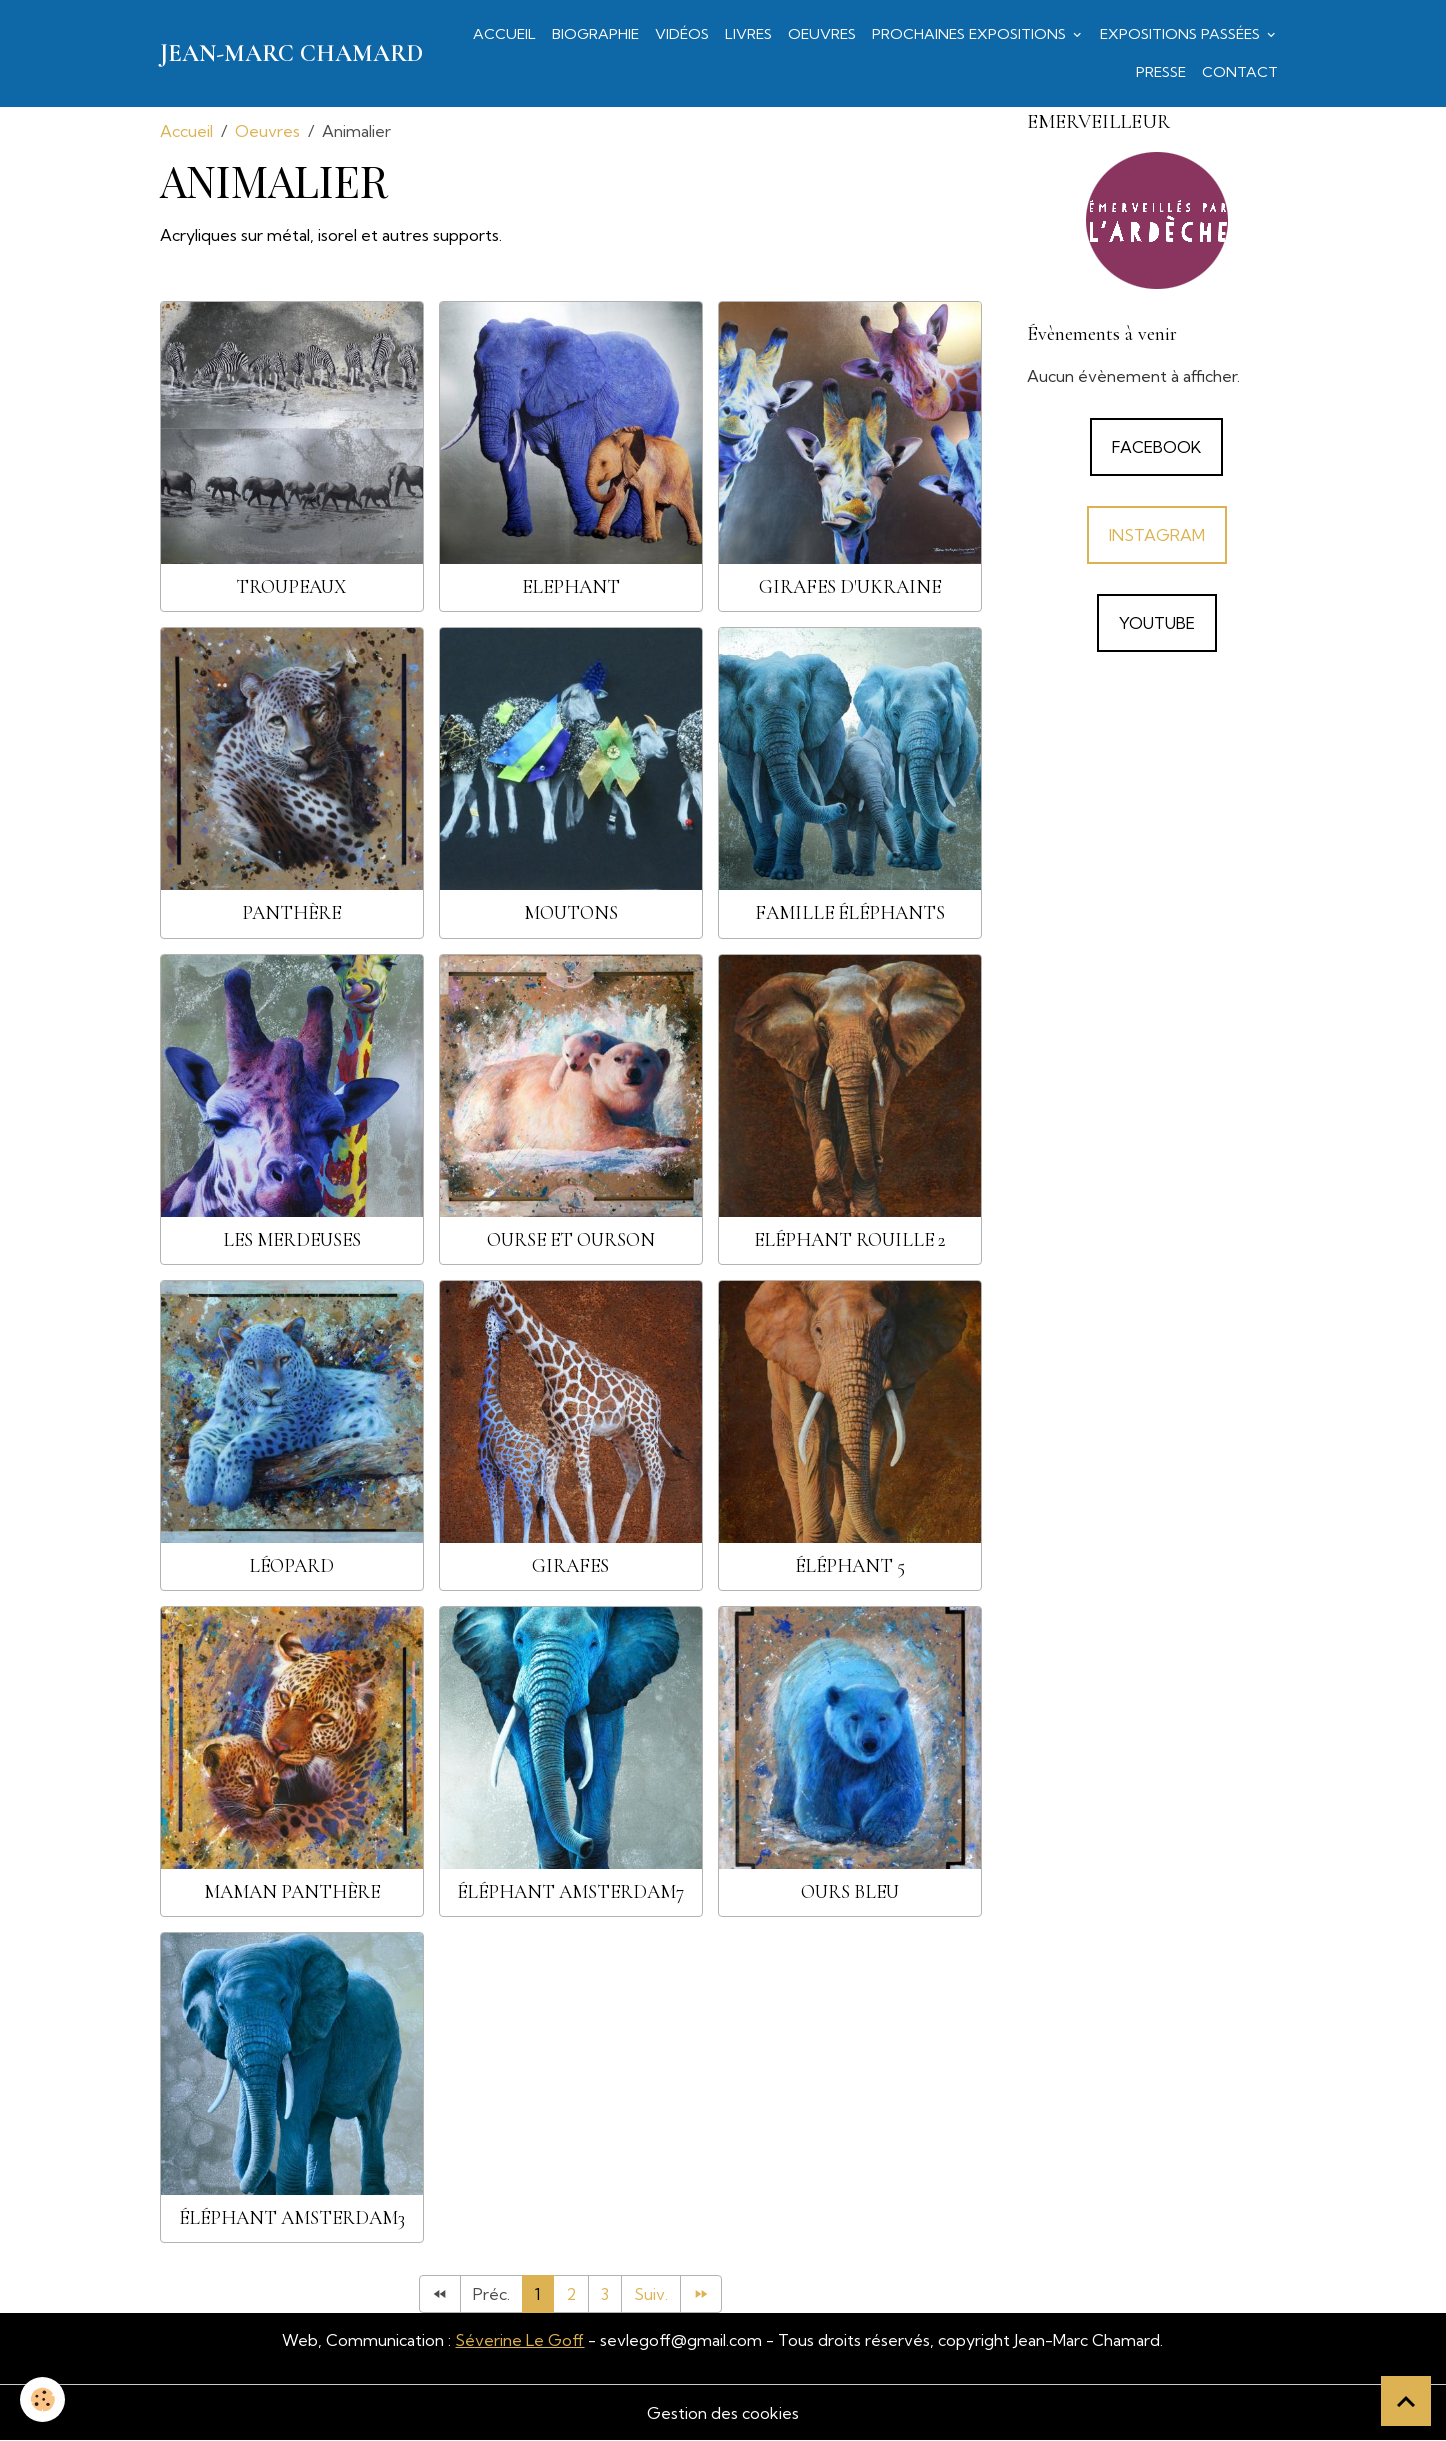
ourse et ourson (571, 1240)
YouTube (1157, 623)
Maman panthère (292, 1892)
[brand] (291, 54)
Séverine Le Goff (519, 2340)
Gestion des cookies (723, 2413)
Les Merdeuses (292, 1240)
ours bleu (850, 1892)
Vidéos (682, 34)
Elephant (571, 587)
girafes (570, 1566)
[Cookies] (42, 2399)
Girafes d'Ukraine (850, 587)
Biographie (595, 34)
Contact (1240, 72)
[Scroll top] (1406, 2401)
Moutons (571, 913)
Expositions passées (1182, 34)
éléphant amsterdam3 (292, 2218)
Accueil (504, 34)
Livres (748, 34)
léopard (291, 1566)
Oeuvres (822, 34)
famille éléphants (850, 913)
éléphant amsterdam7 (570, 1892)
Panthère (291, 913)
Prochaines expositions (971, 34)
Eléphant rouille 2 (850, 1240)
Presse (1161, 72)
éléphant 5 (850, 1566)
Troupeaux (291, 587)
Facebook (1156, 447)
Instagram (1157, 535)
